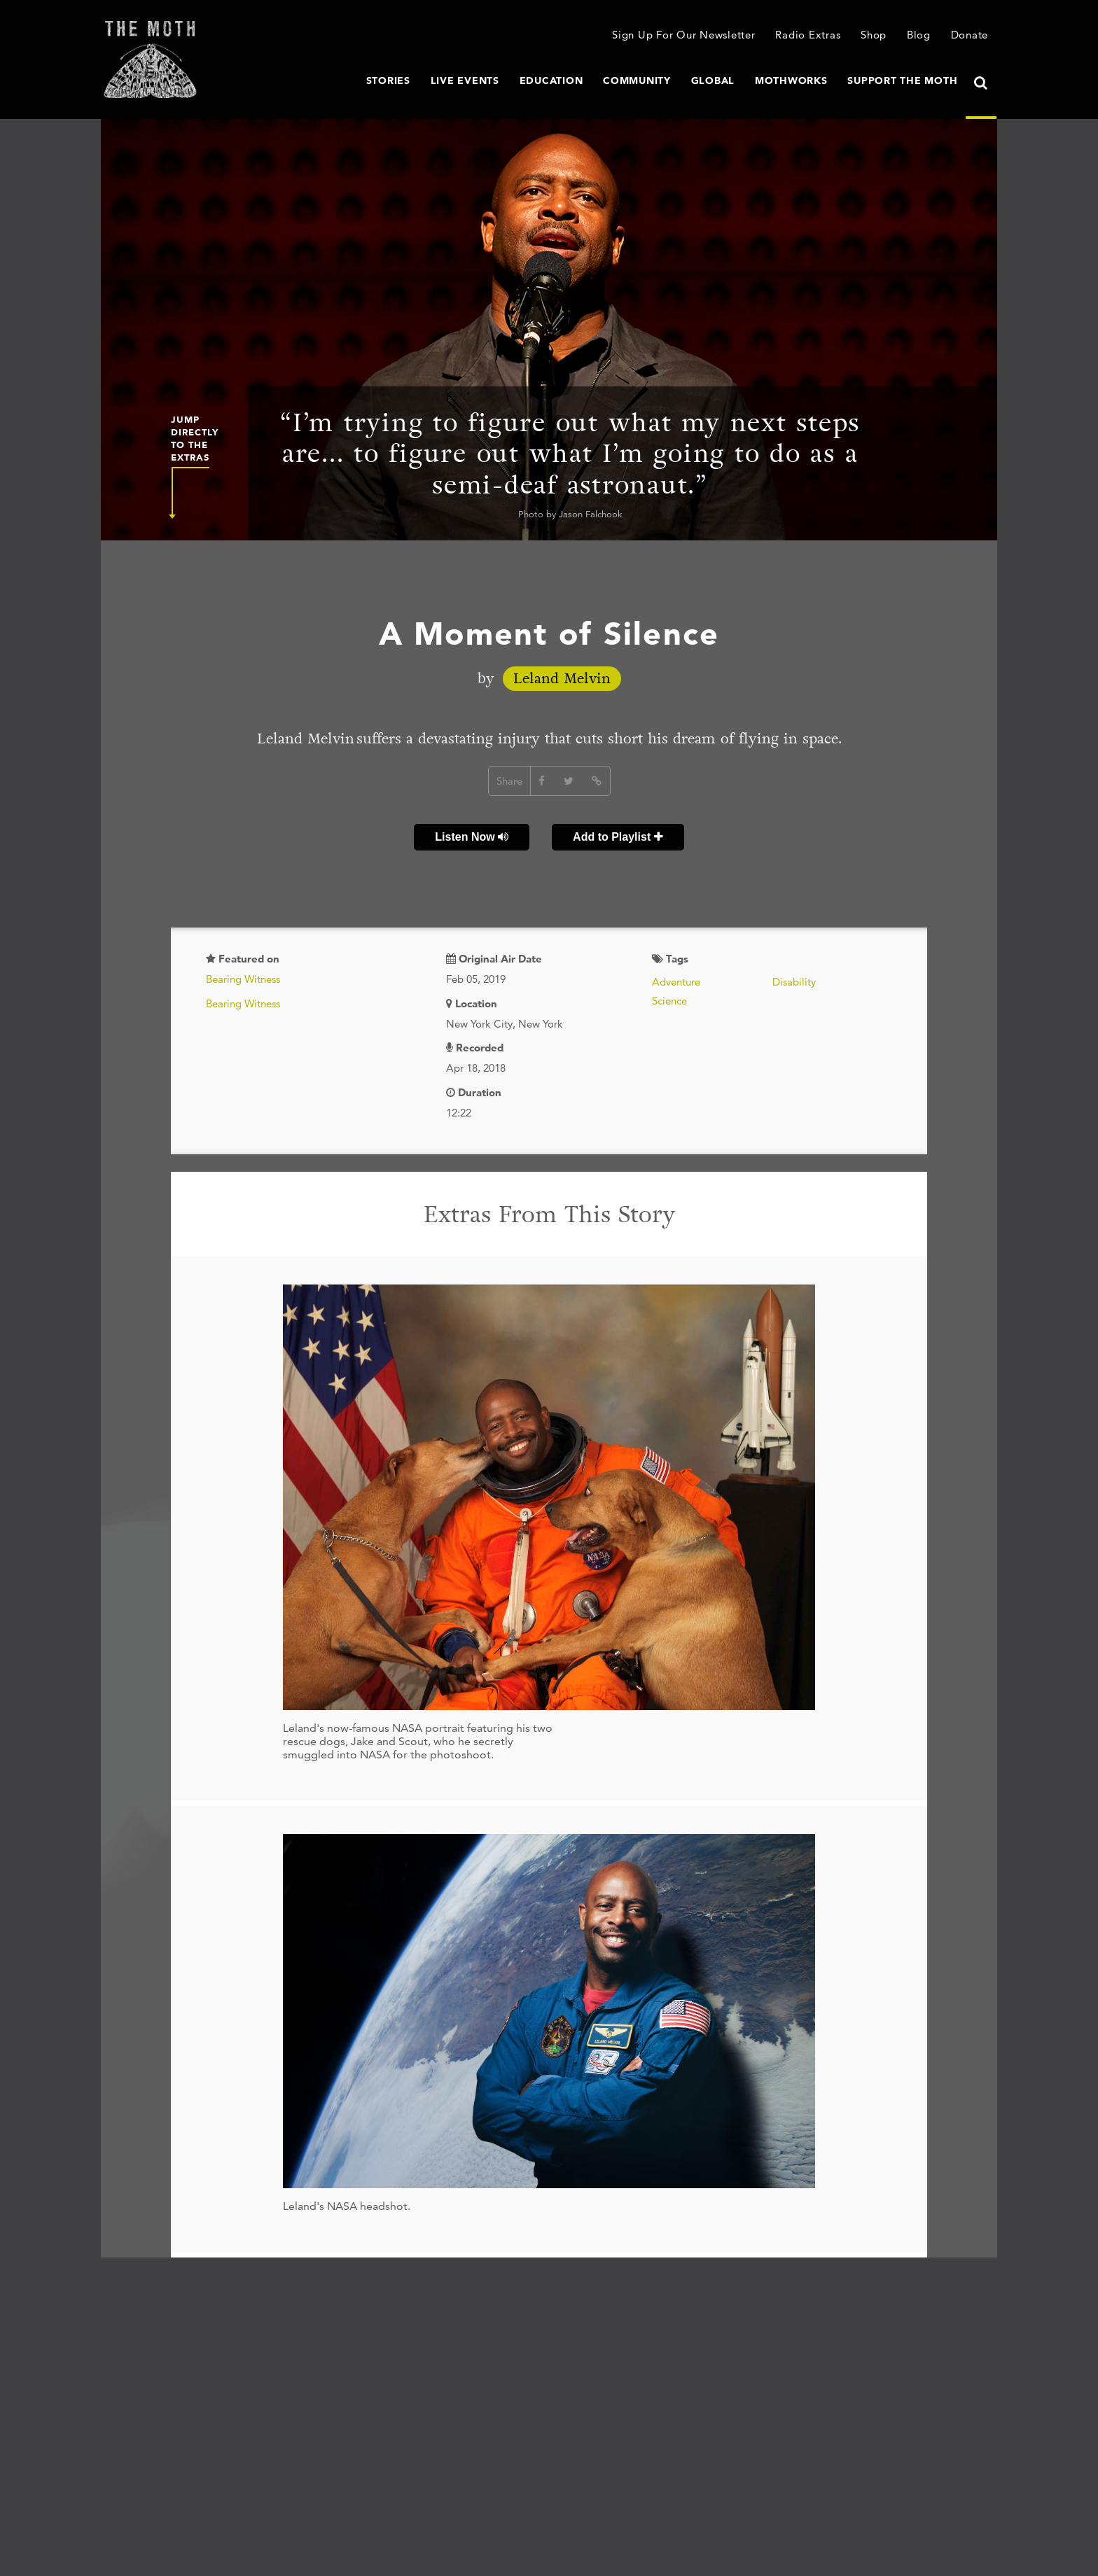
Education (551, 80)
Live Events (465, 80)
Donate (970, 34)
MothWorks (791, 80)
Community (637, 80)
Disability (794, 981)
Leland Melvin (562, 678)
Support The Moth (902, 80)
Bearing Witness (243, 979)
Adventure (676, 981)
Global (713, 80)
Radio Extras (807, 34)
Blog (919, 34)
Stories (388, 80)
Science (669, 1000)
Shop (874, 34)
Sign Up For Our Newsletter (684, 34)
